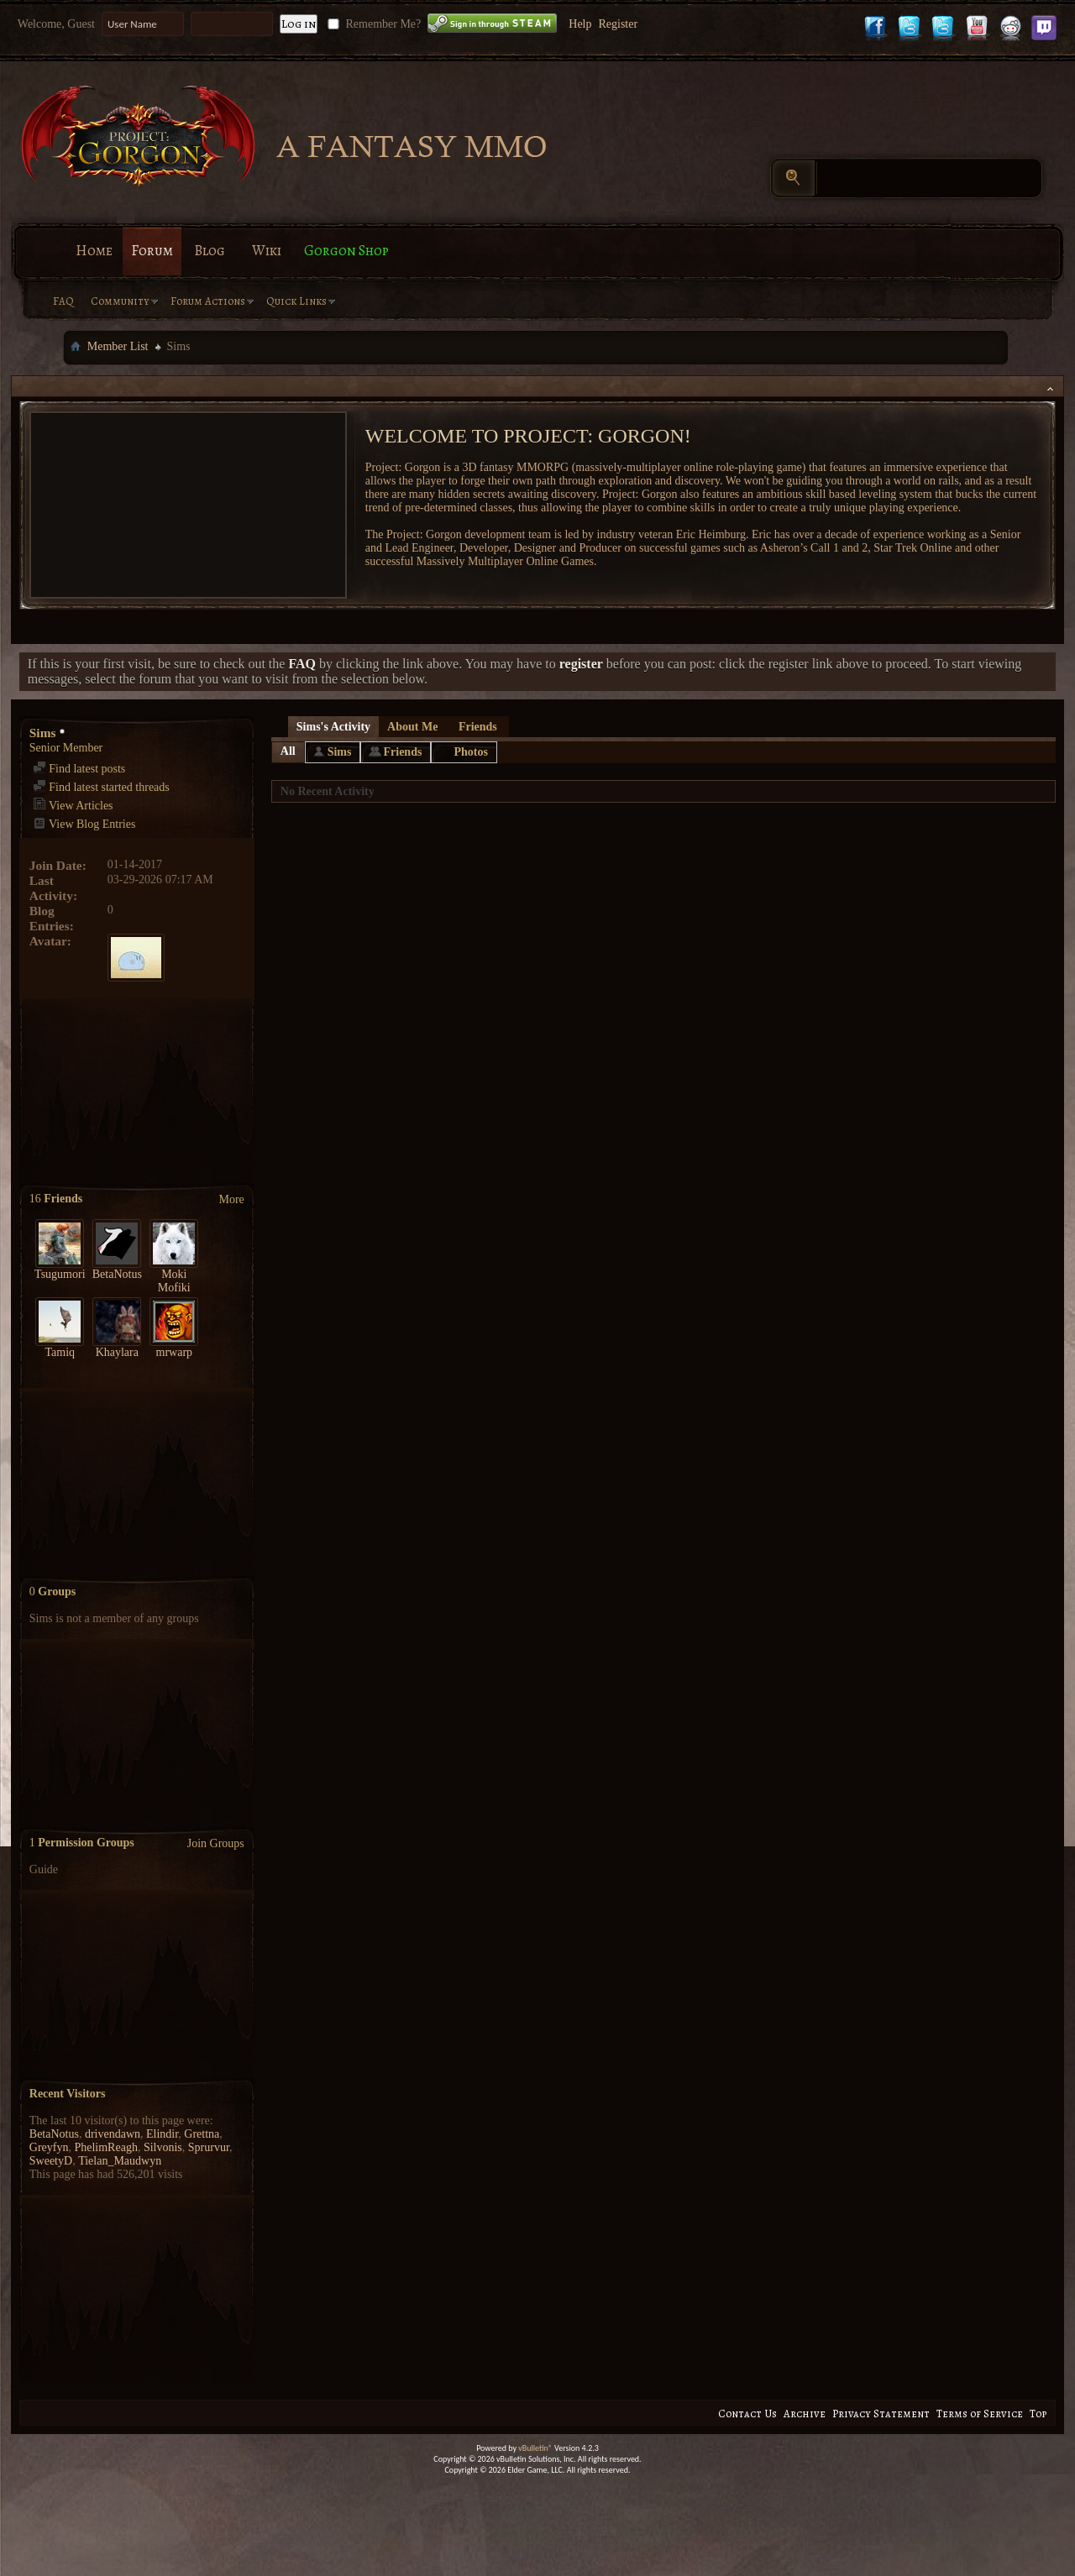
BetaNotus (117, 1274)
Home (94, 250)
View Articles (73, 805)
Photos (470, 752)
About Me (412, 726)
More (231, 1199)
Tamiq (60, 1352)
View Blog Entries (84, 824)
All (288, 751)
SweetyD (50, 2161)
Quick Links (296, 301)
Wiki (266, 250)
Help (580, 24)
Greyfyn (49, 2147)
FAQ (63, 301)
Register (617, 24)
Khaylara (117, 1352)
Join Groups (215, 1843)
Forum (152, 250)
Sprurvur (208, 2147)
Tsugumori (59, 1274)
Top (1038, 2413)
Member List (118, 346)
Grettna (201, 2134)
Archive (805, 2413)
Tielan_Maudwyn (119, 2161)
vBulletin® (535, 2447)
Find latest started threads (101, 787)
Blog (209, 250)
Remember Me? (372, 24)
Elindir (162, 2134)
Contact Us (747, 2413)
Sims (340, 752)
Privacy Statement (881, 2413)
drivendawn (112, 2134)
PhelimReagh (105, 2147)
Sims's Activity (333, 726)
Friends (478, 726)
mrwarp (174, 1352)
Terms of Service (979, 2413)
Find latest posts (79, 768)
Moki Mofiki (174, 1281)
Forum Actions (207, 301)
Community (120, 301)
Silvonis (163, 2147)
